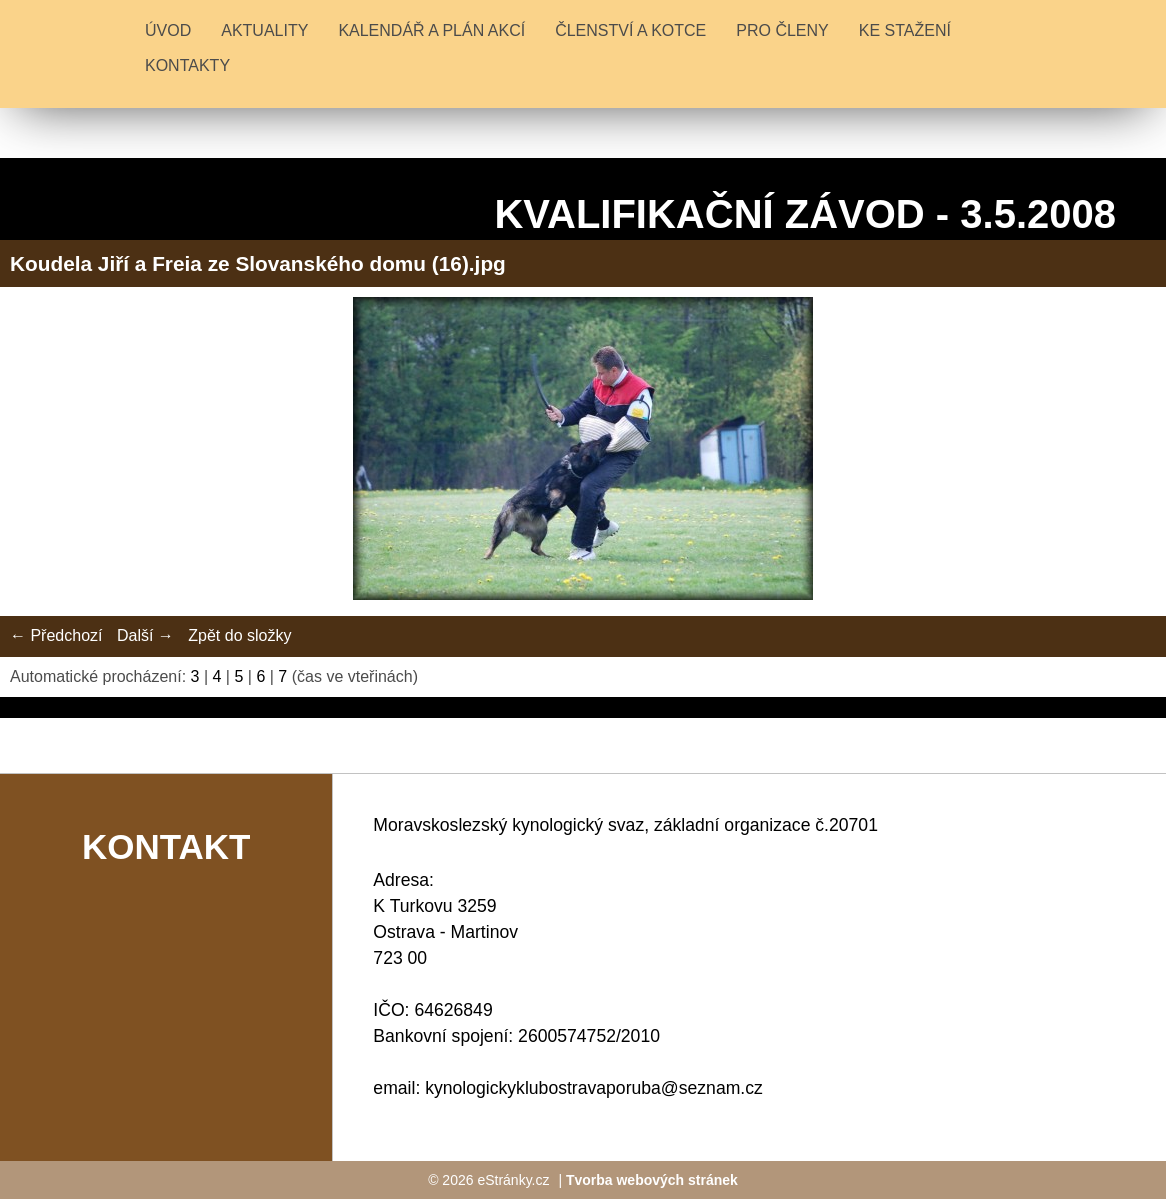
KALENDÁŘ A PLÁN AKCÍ (431, 30)
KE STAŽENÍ (905, 30)
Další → (145, 635)
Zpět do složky (239, 635)
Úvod (168, 30)
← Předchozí (56, 635)
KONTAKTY (187, 65)
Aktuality (264, 30)
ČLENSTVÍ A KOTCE (630, 30)
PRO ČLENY (782, 30)
